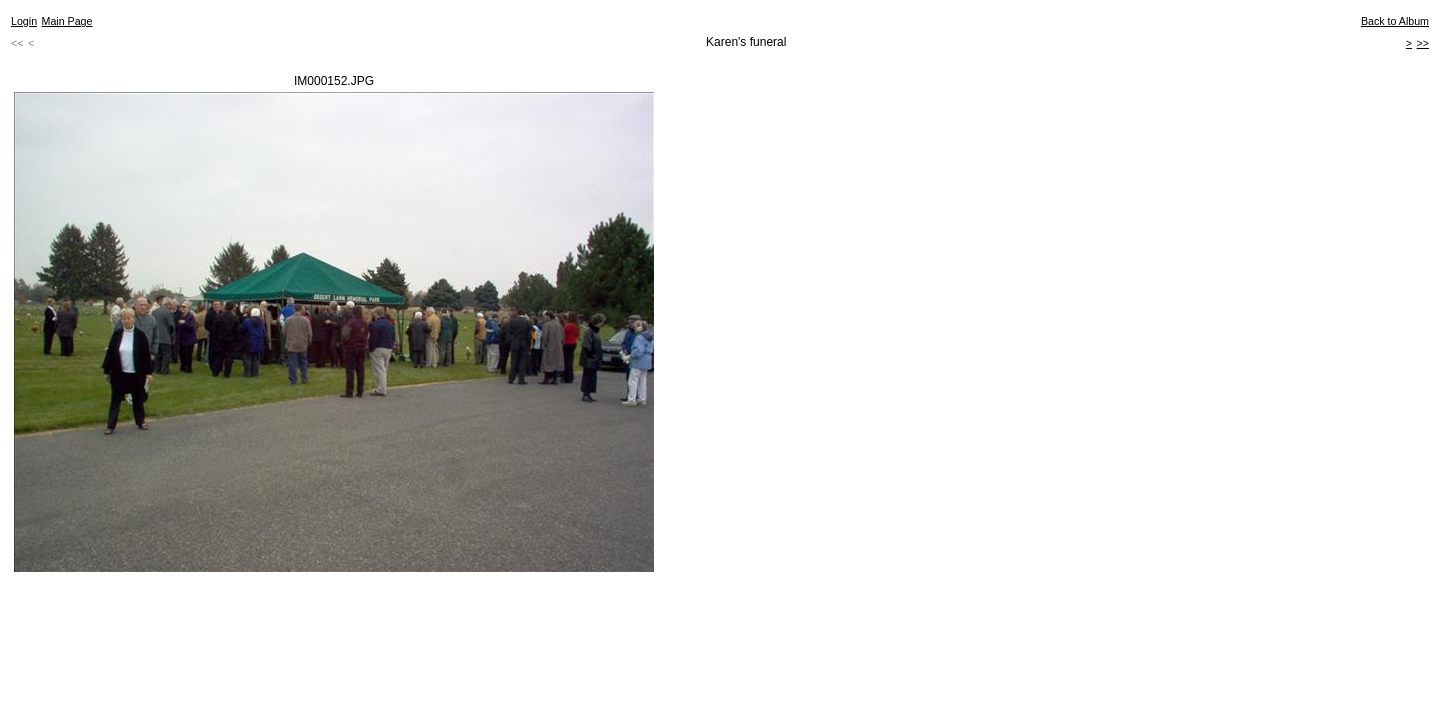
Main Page (67, 21)
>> (1423, 43)
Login (24, 21)
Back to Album (1395, 21)
